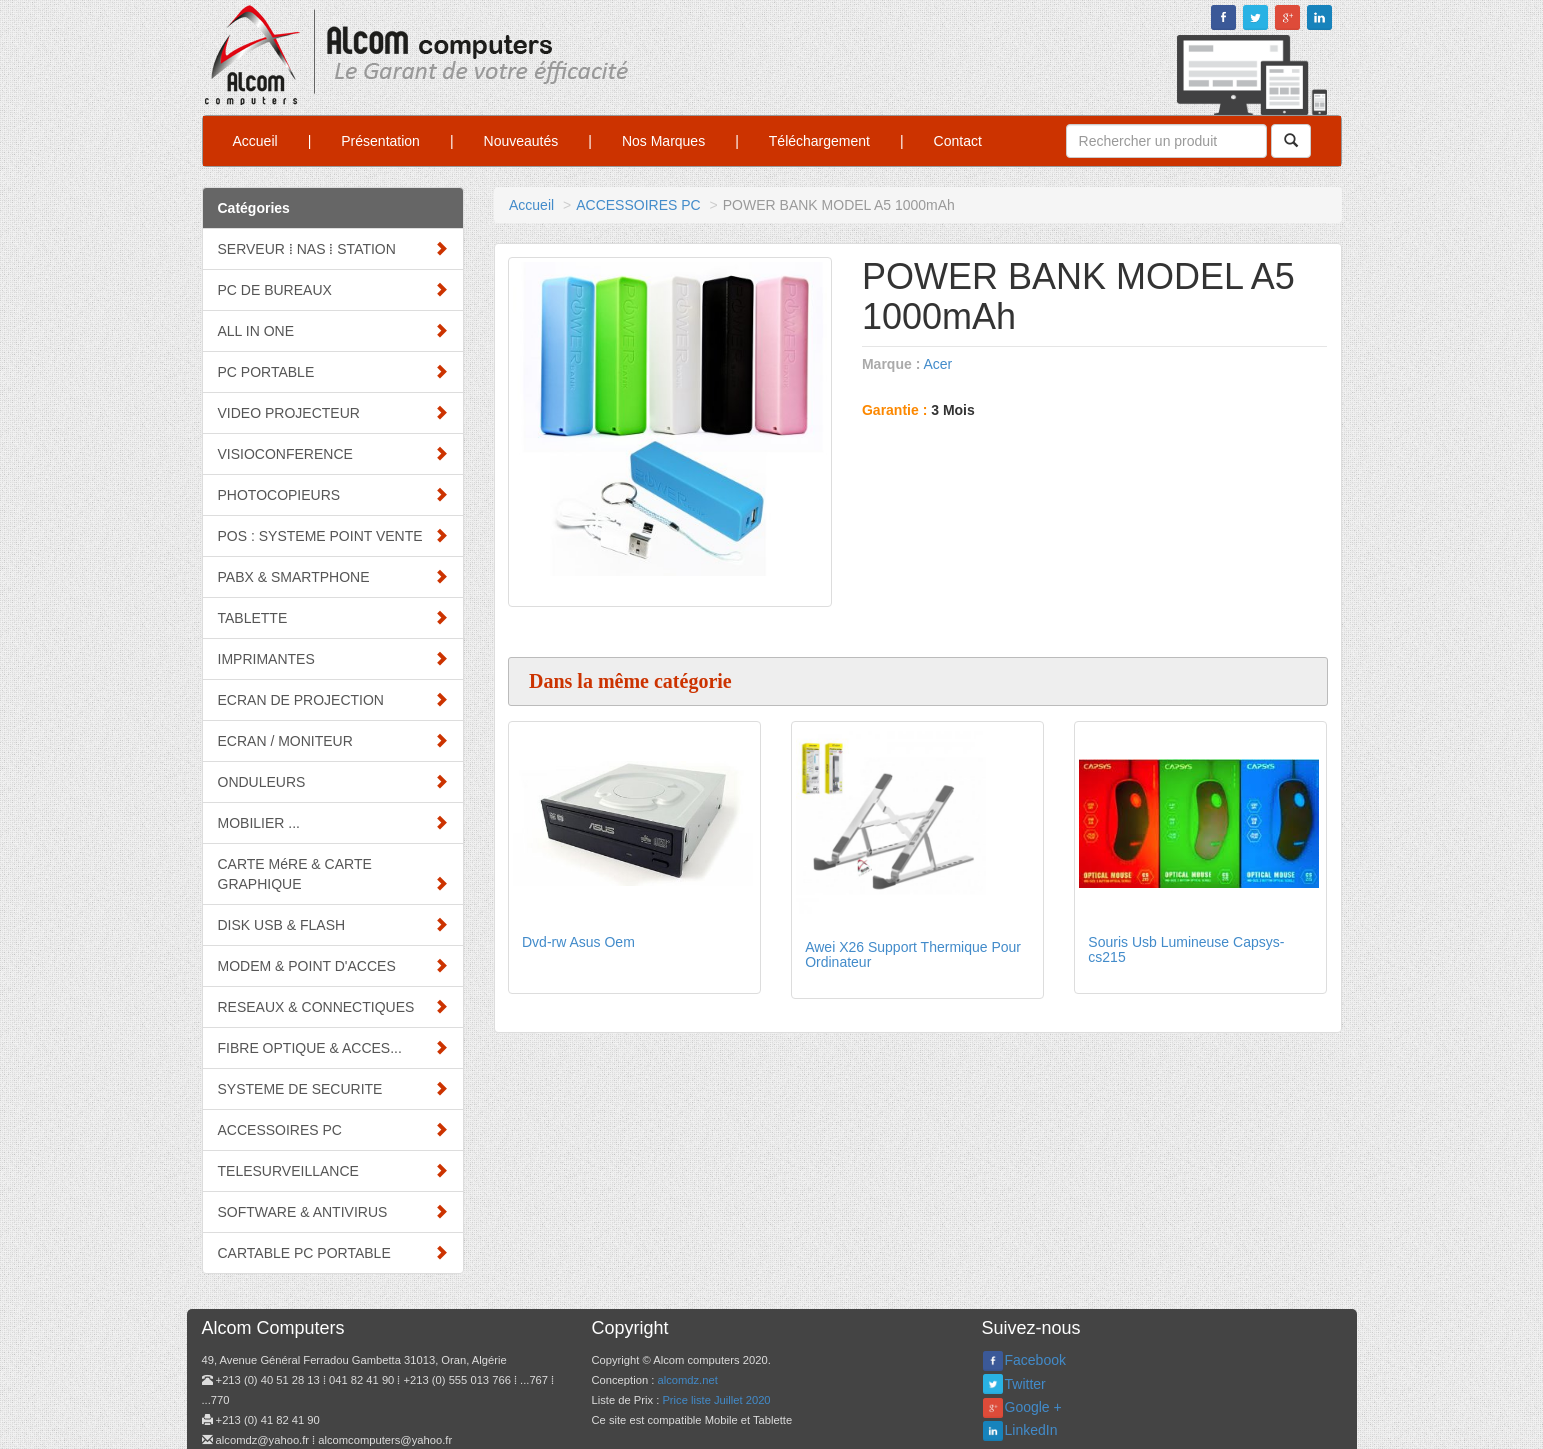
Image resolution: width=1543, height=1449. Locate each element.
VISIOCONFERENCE (333, 453)
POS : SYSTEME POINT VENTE (333, 535)
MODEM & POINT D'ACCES (333, 965)
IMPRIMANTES (333, 658)
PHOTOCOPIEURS (333, 494)
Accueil (255, 141)
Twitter (1025, 1384)
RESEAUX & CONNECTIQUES (333, 1006)
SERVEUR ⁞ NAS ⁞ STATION (333, 248)
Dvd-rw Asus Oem (578, 942)
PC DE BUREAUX (333, 289)
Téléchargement (819, 141)
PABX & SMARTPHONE (333, 576)
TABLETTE (333, 617)
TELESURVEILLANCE (333, 1170)
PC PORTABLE (333, 371)
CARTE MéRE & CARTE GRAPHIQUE (333, 874)
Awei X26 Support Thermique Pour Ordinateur (913, 954)
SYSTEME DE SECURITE (333, 1088)
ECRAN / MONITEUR (333, 740)
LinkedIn (1031, 1430)
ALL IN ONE (333, 330)
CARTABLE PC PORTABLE (333, 1252)
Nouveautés (521, 141)
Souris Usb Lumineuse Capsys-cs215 (1186, 949)
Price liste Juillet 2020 (716, 1400)
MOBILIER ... (333, 822)
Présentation (380, 141)
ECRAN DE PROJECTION (333, 699)
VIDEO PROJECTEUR (333, 412)
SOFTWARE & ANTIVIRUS (333, 1211)
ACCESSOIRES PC (333, 1129)
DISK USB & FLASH (333, 924)
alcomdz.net (687, 1380)
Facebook (1035, 1360)
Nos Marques (663, 141)
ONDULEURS (333, 781)
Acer (937, 364)
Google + (1033, 1407)
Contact (958, 141)
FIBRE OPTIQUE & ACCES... (333, 1047)
